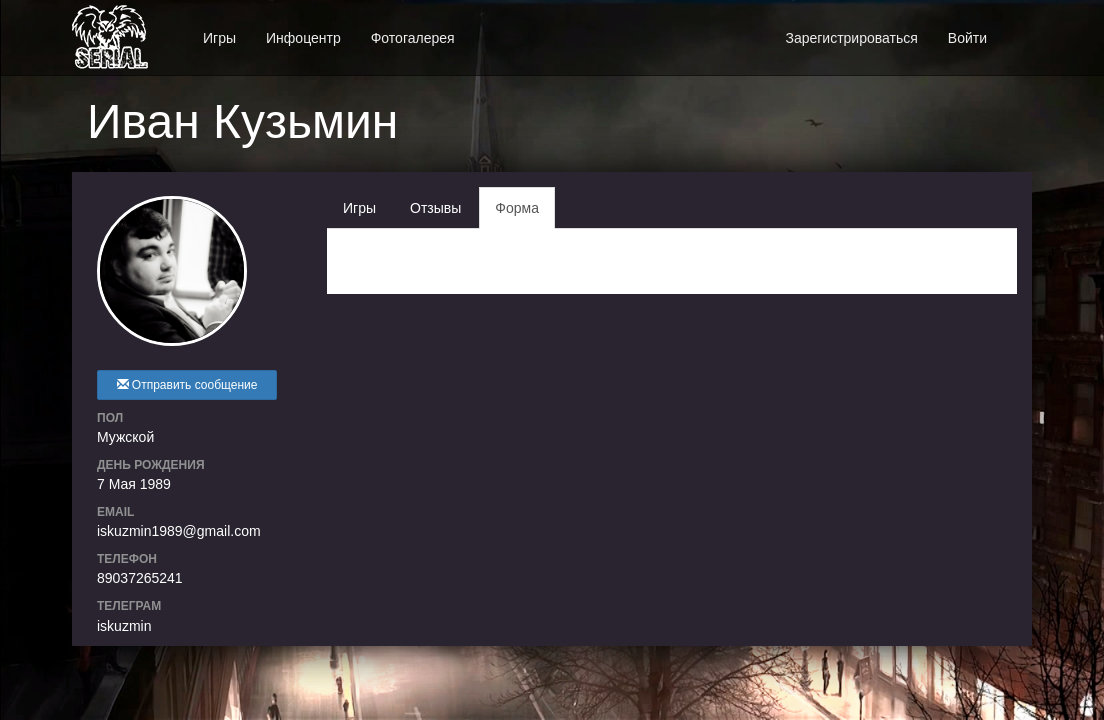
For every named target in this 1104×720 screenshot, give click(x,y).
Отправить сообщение (187, 385)
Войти (967, 38)
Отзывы (435, 208)
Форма (517, 208)
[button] (1017, 27)
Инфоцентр (303, 38)
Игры (219, 38)
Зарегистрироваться (851, 38)
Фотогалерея (413, 38)
